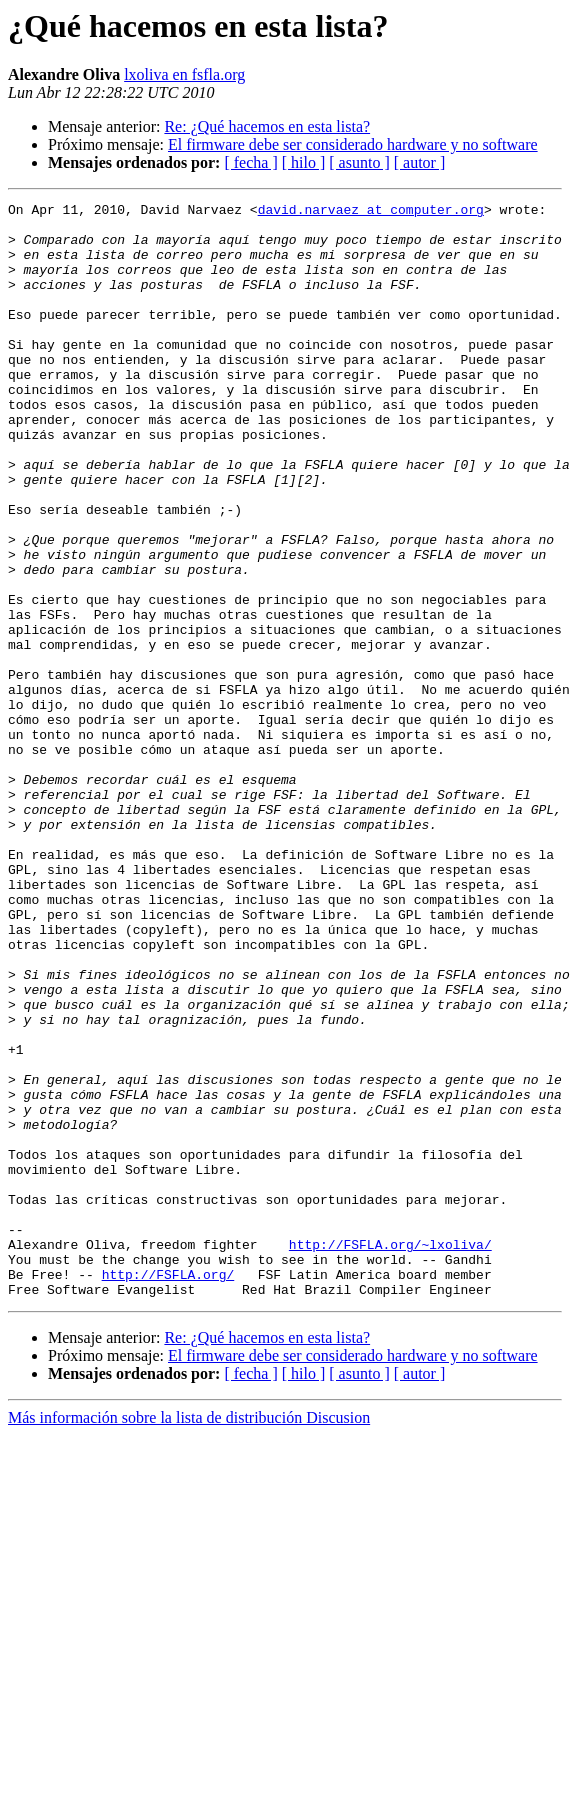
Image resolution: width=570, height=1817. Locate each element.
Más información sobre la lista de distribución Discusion (189, 1636)
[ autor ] (420, 162)
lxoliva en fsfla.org (184, 74)
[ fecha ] (250, 162)
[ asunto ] (359, 162)
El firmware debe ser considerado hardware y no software (353, 144)
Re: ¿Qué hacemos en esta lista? (267, 126)
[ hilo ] (304, 162)
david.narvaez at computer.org (371, 212)
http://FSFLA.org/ (168, 1490)
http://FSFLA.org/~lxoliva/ (390, 1454)
